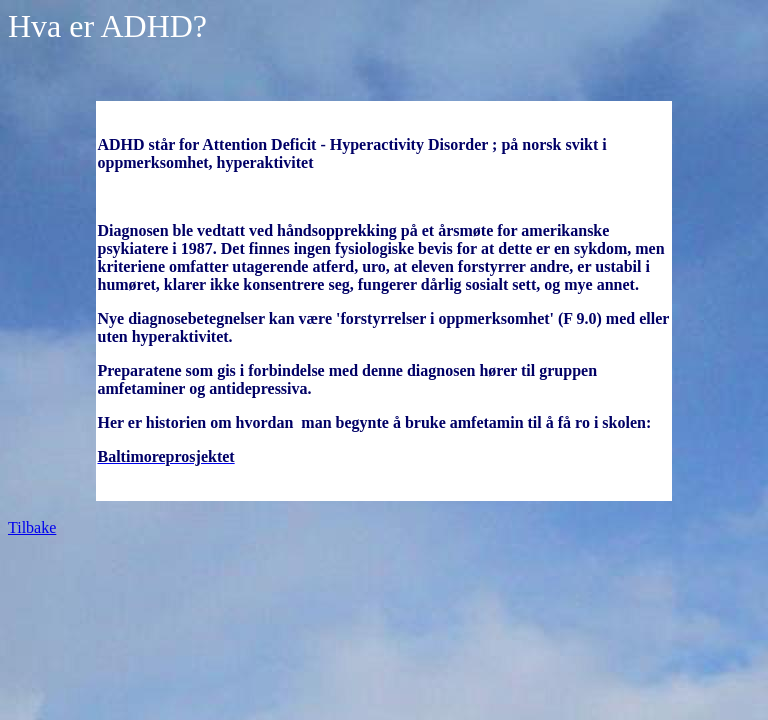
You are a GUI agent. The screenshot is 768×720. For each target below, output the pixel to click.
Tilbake (32, 527)
